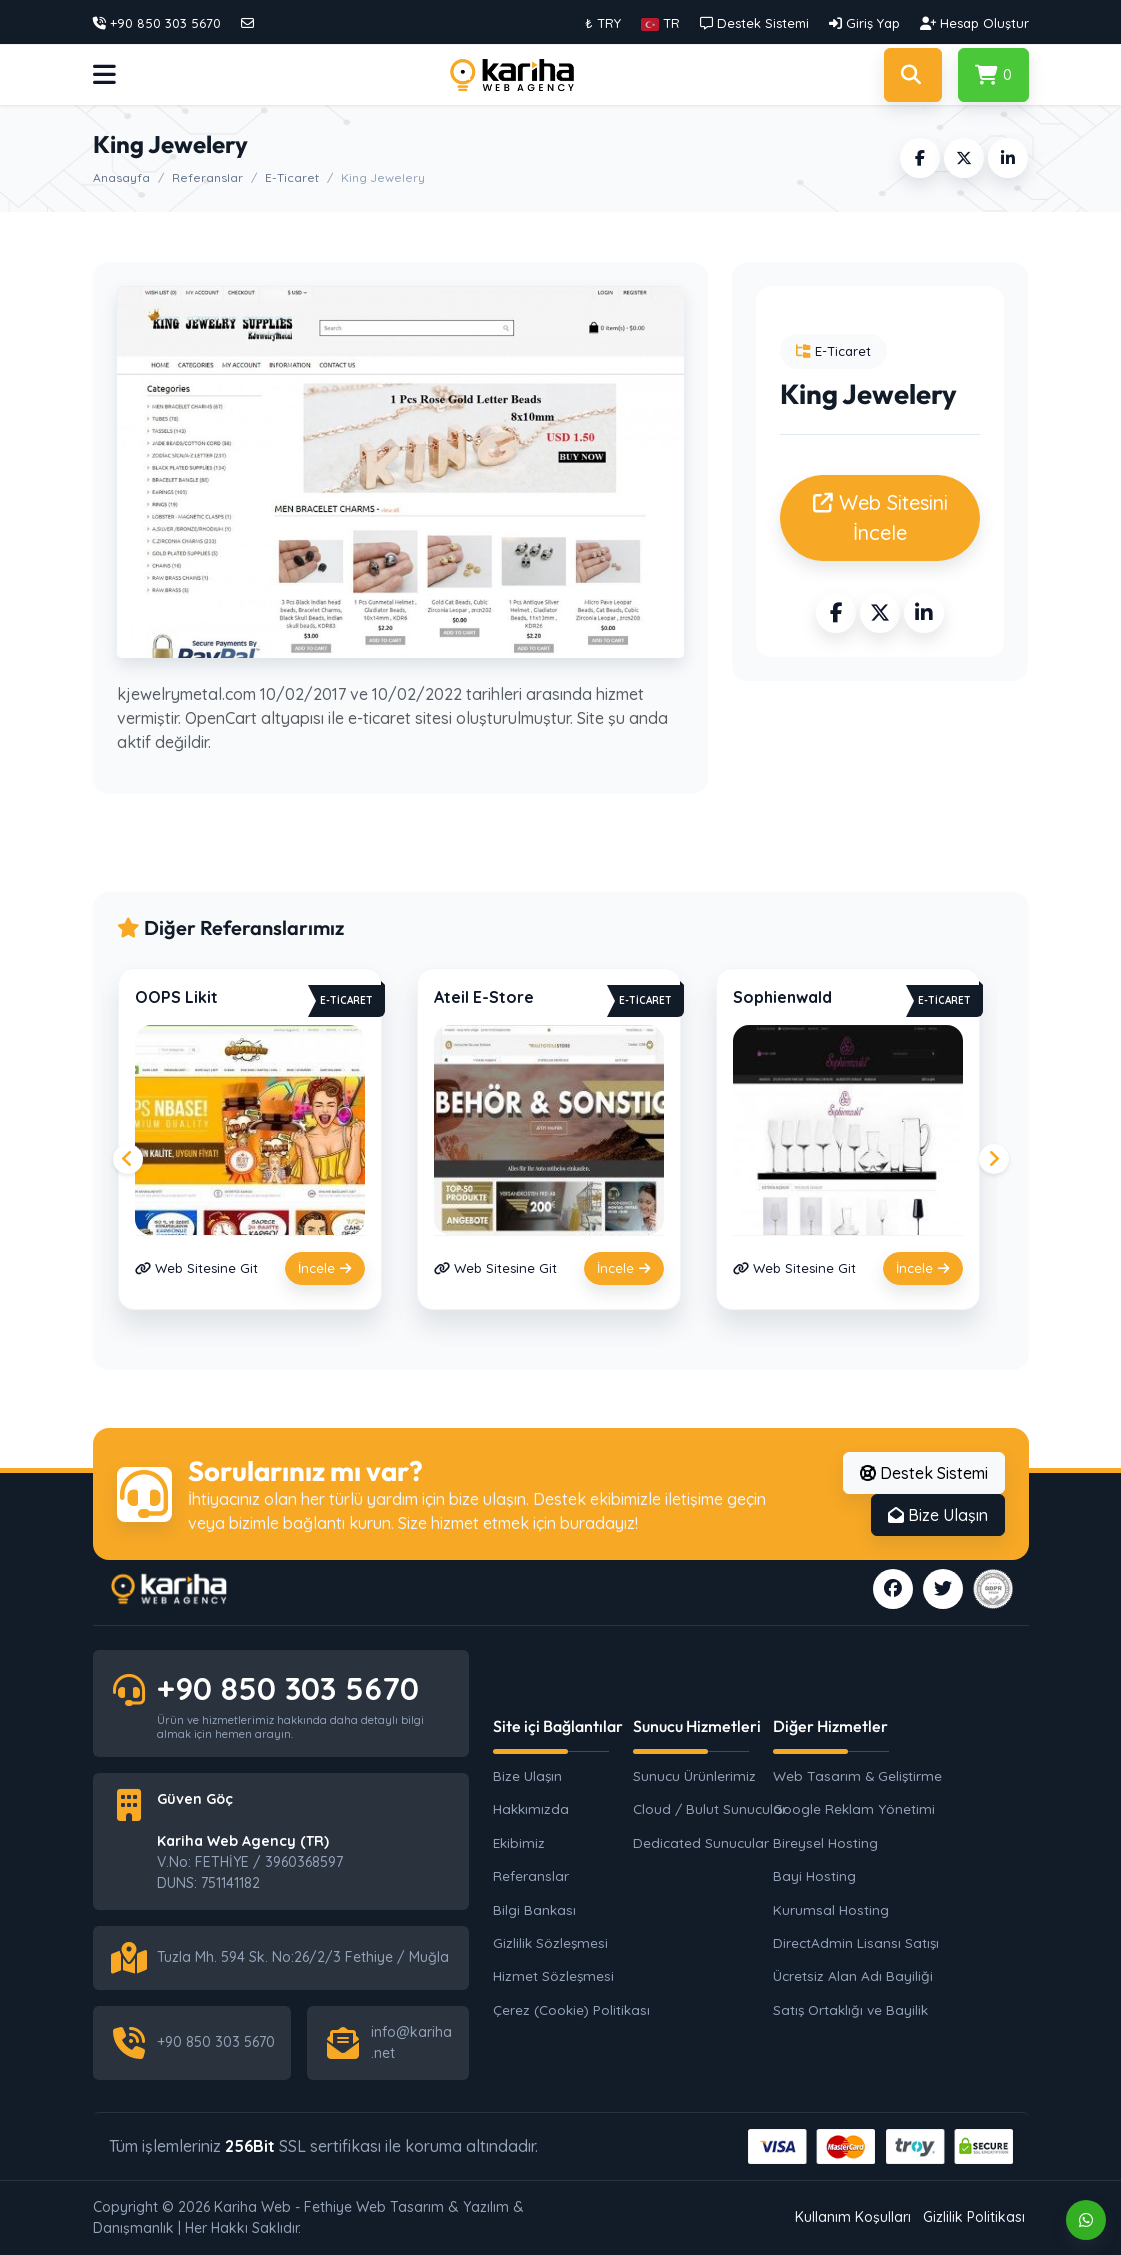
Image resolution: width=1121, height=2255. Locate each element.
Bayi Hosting (814, 1875)
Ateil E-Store (484, 997)
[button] (660, 23)
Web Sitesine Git (196, 1268)
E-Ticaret (292, 177)
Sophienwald (782, 997)
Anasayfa (121, 177)
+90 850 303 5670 (288, 1688)
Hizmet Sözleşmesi (553, 1975)
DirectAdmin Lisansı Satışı (853, 1942)
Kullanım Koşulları (853, 2217)
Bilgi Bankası (534, 1909)
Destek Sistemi (924, 1473)
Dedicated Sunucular (701, 1842)
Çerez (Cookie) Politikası (571, 2009)
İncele (325, 1268)
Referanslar (207, 177)
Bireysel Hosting (825, 1842)
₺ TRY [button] (603, 23)
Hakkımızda (531, 1808)
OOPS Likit (176, 997)
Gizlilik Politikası (974, 2217)
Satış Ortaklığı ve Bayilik (850, 2009)
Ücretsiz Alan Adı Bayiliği (853, 1975)
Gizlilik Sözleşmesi (550, 1942)
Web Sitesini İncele (880, 517)
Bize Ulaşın (938, 1515)
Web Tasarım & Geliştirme (853, 1775)
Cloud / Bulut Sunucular (710, 1808)
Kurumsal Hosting (831, 1909)
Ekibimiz (519, 1842)
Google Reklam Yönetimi (853, 1808)
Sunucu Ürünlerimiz (694, 1775)
